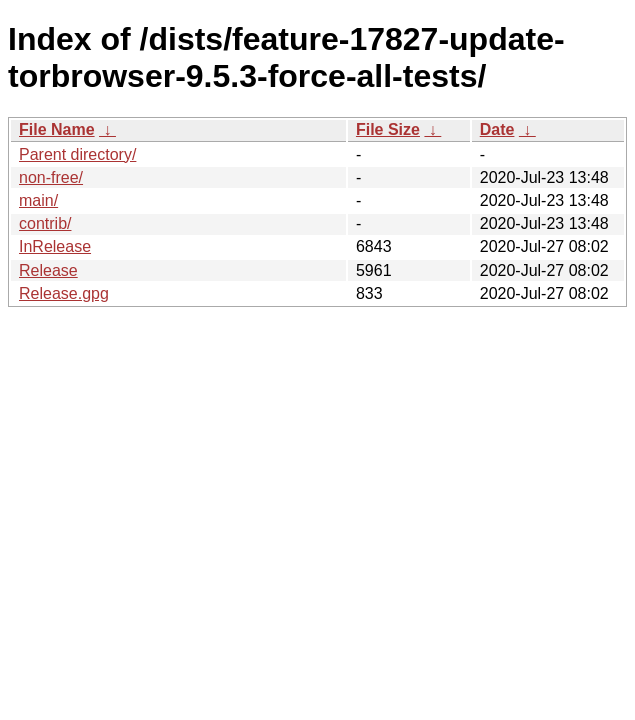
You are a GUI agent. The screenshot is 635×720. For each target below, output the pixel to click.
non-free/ (51, 177)
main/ (38, 200)
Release (48, 270)
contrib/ (45, 223)
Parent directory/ (77, 154)
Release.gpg (64, 293)
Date (497, 129)
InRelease (55, 246)
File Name (57, 129)
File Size (388, 129)
